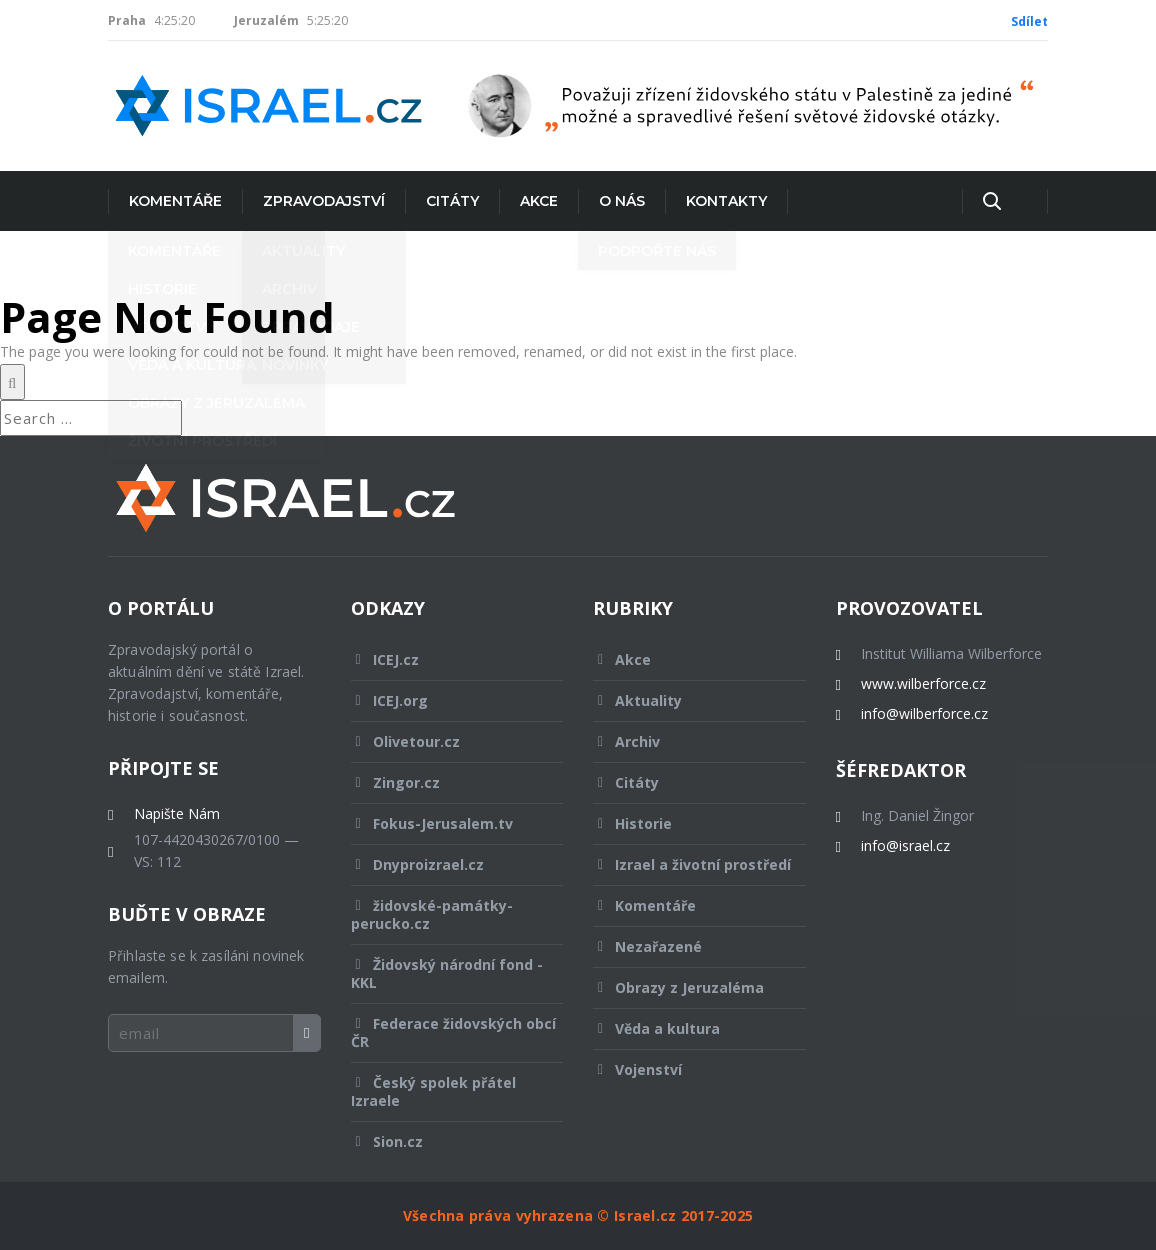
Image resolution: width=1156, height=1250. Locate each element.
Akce (539, 201)
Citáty (452, 201)
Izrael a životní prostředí (692, 870)
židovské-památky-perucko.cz (444, 914)
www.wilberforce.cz (923, 684)
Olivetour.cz (444, 741)
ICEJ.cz (444, 659)
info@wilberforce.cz (924, 714)
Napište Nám (177, 814)
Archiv (686, 741)
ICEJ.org (444, 700)
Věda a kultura (686, 1028)
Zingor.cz (444, 782)
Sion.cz (444, 1141)
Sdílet (1029, 21)
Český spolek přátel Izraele (444, 1091)
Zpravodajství (324, 201)
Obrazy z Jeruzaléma (686, 987)
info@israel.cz (905, 846)
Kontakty (726, 201)
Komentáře (175, 201)
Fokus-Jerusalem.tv (444, 823)
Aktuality (686, 700)
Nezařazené (686, 946)
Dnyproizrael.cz (444, 864)
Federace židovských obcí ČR (453, 1032)
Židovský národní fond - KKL (447, 973)
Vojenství (686, 1069)
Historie (686, 823)
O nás (622, 201)
